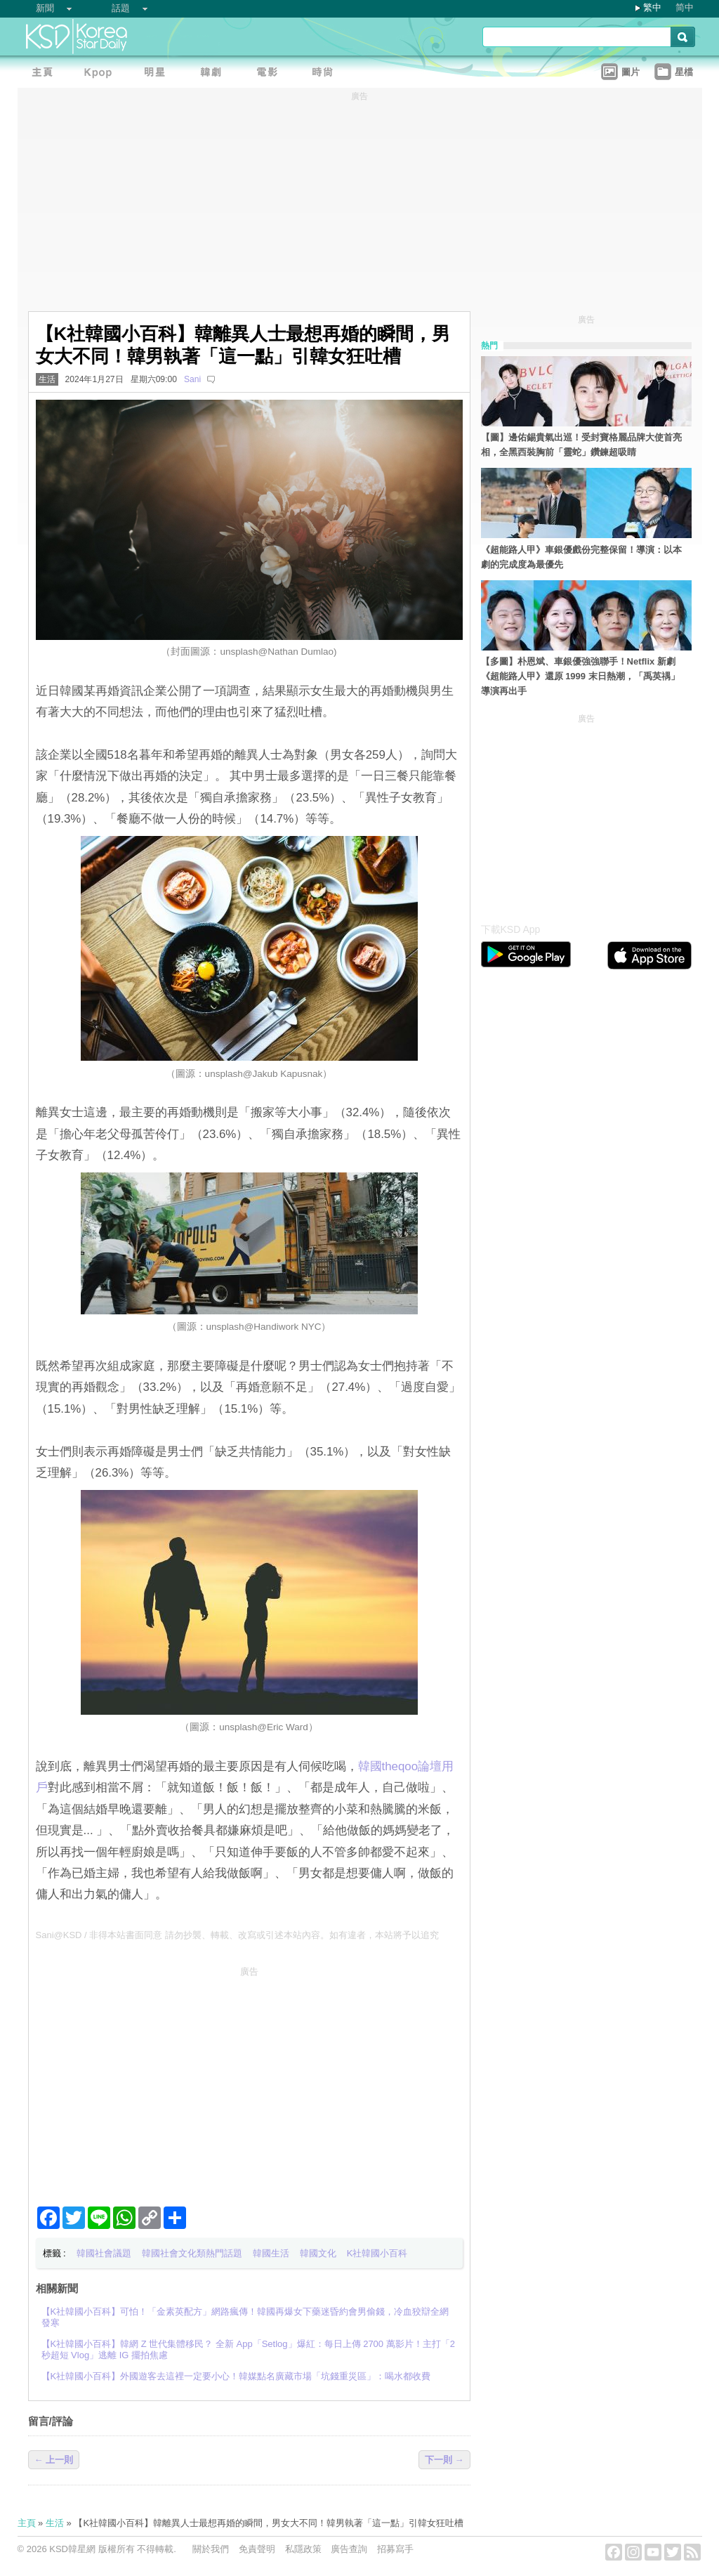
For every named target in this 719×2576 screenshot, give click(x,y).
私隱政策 (303, 2549)
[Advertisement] (249, 2080)
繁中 (652, 7)
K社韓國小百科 (377, 2253)
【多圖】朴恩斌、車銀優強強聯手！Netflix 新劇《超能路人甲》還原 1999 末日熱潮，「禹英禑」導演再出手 (580, 676)
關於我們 (210, 2549)
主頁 (27, 2523)
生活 (47, 379)
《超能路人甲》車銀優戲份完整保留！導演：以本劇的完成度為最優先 (581, 557)
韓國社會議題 (104, 2253)
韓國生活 (271, 2253)
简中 (684, 7)
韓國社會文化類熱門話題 (192, 2253)
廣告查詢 (349, 2549)
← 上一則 (54, 2459)
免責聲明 (257, 2549)
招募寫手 (395, 2549)
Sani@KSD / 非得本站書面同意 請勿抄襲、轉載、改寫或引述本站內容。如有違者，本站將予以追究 (237, 1935)
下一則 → (444, 2459)
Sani (192, 379)
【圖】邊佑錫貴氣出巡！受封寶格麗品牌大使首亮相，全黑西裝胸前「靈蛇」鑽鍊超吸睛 (581, 444)
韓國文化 (318, 2253)
